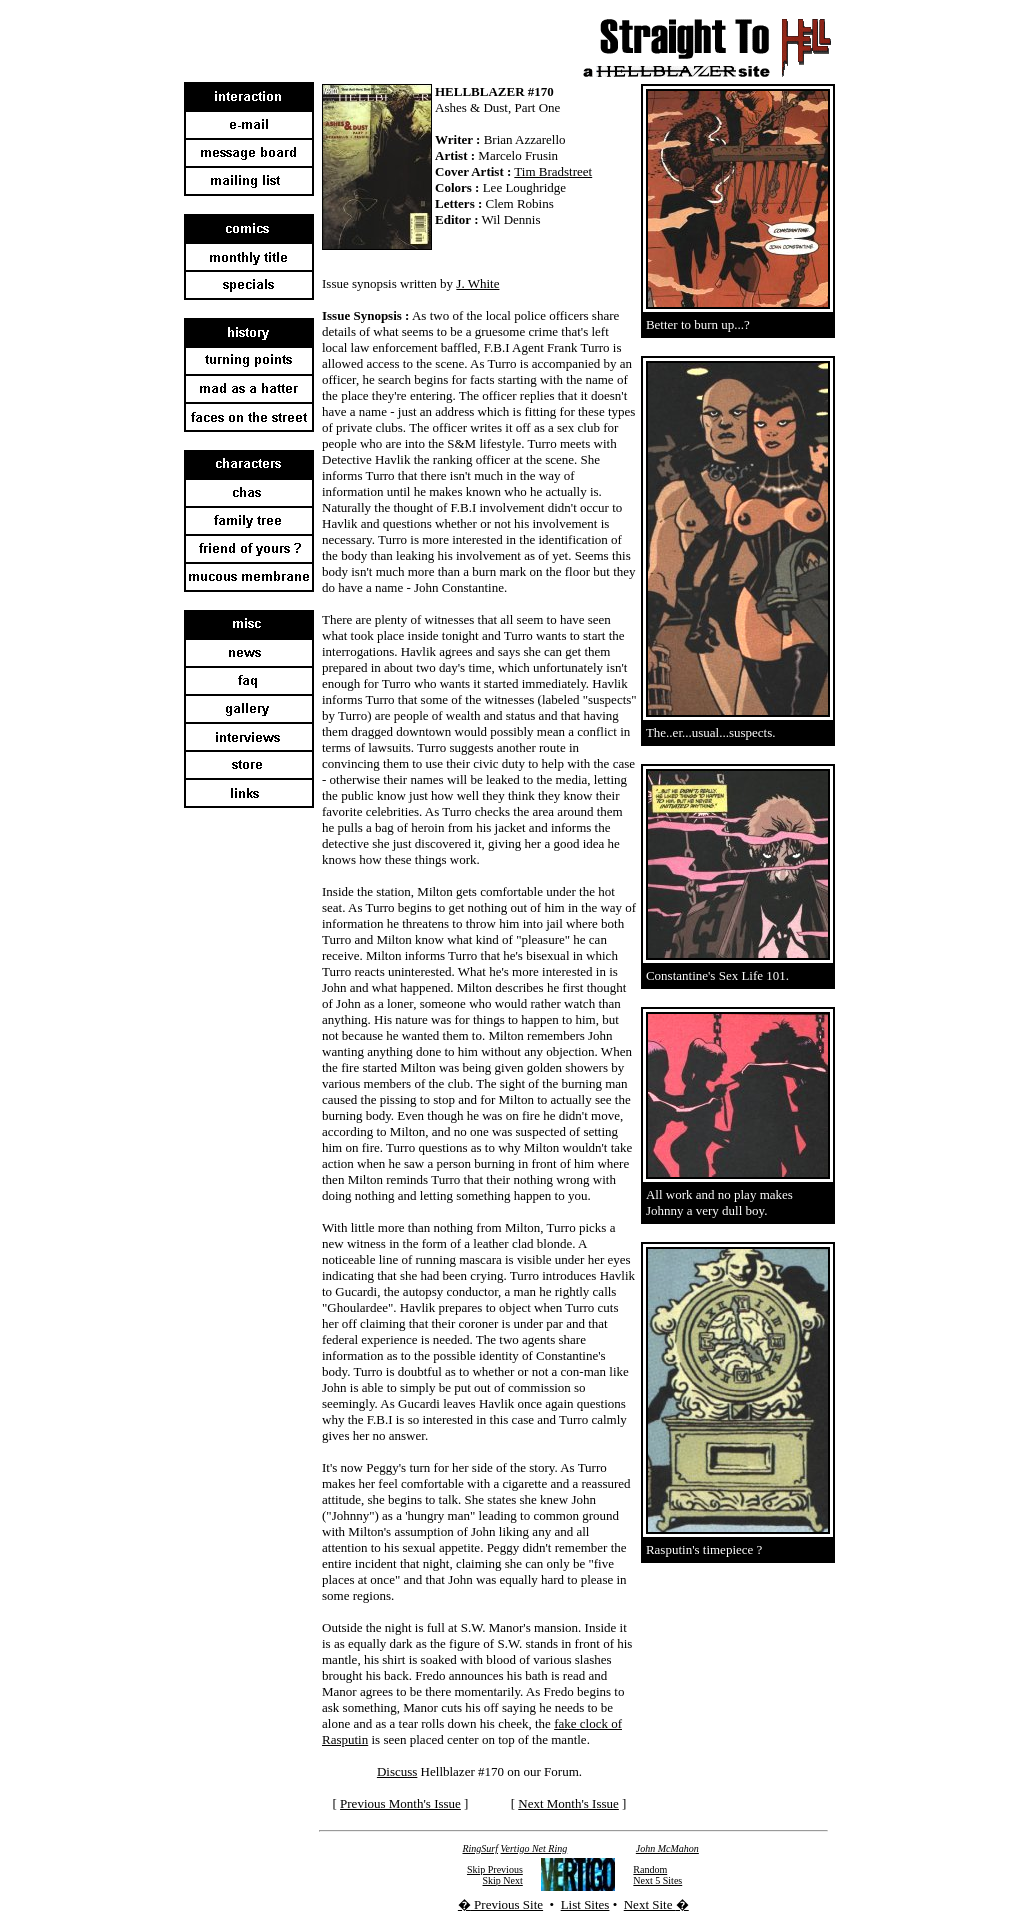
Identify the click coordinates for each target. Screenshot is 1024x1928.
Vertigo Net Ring (534, 1848)
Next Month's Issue (568, 1803)
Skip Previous (495, 1869)
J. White (477, 283)
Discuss (397, 1771)
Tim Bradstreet (553, 171)
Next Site (650, 1904)
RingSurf (480, 1848)
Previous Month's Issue (400, 1803)
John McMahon (667, 1848)
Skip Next (503, 1880)
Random (650, 1869)
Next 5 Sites (657, 1880)
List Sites (585, 1904)
